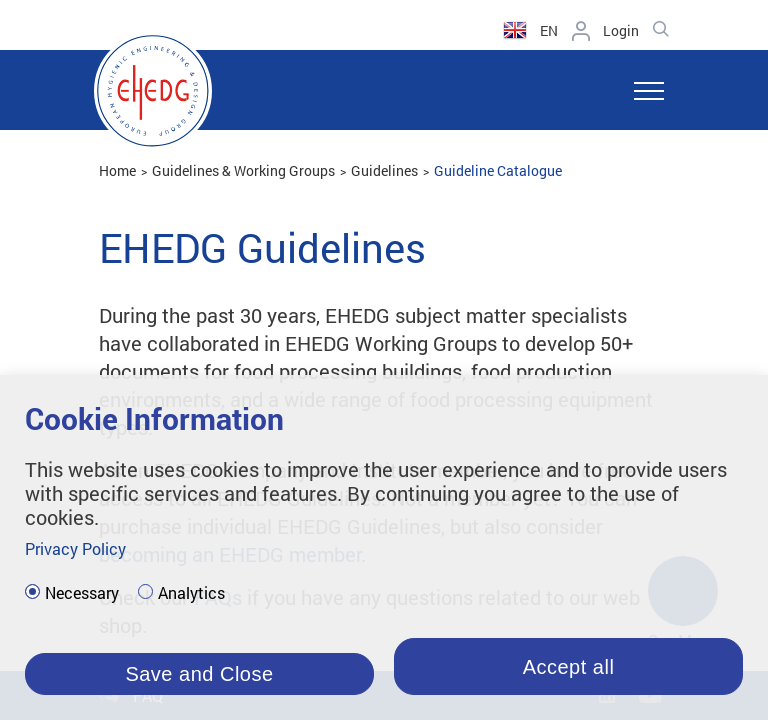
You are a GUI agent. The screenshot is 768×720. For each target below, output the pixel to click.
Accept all (569, 667)
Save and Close (199, 674)
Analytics (191, 593)
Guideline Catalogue (498, 170)
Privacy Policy (75, 548)
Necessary (82, 593)
